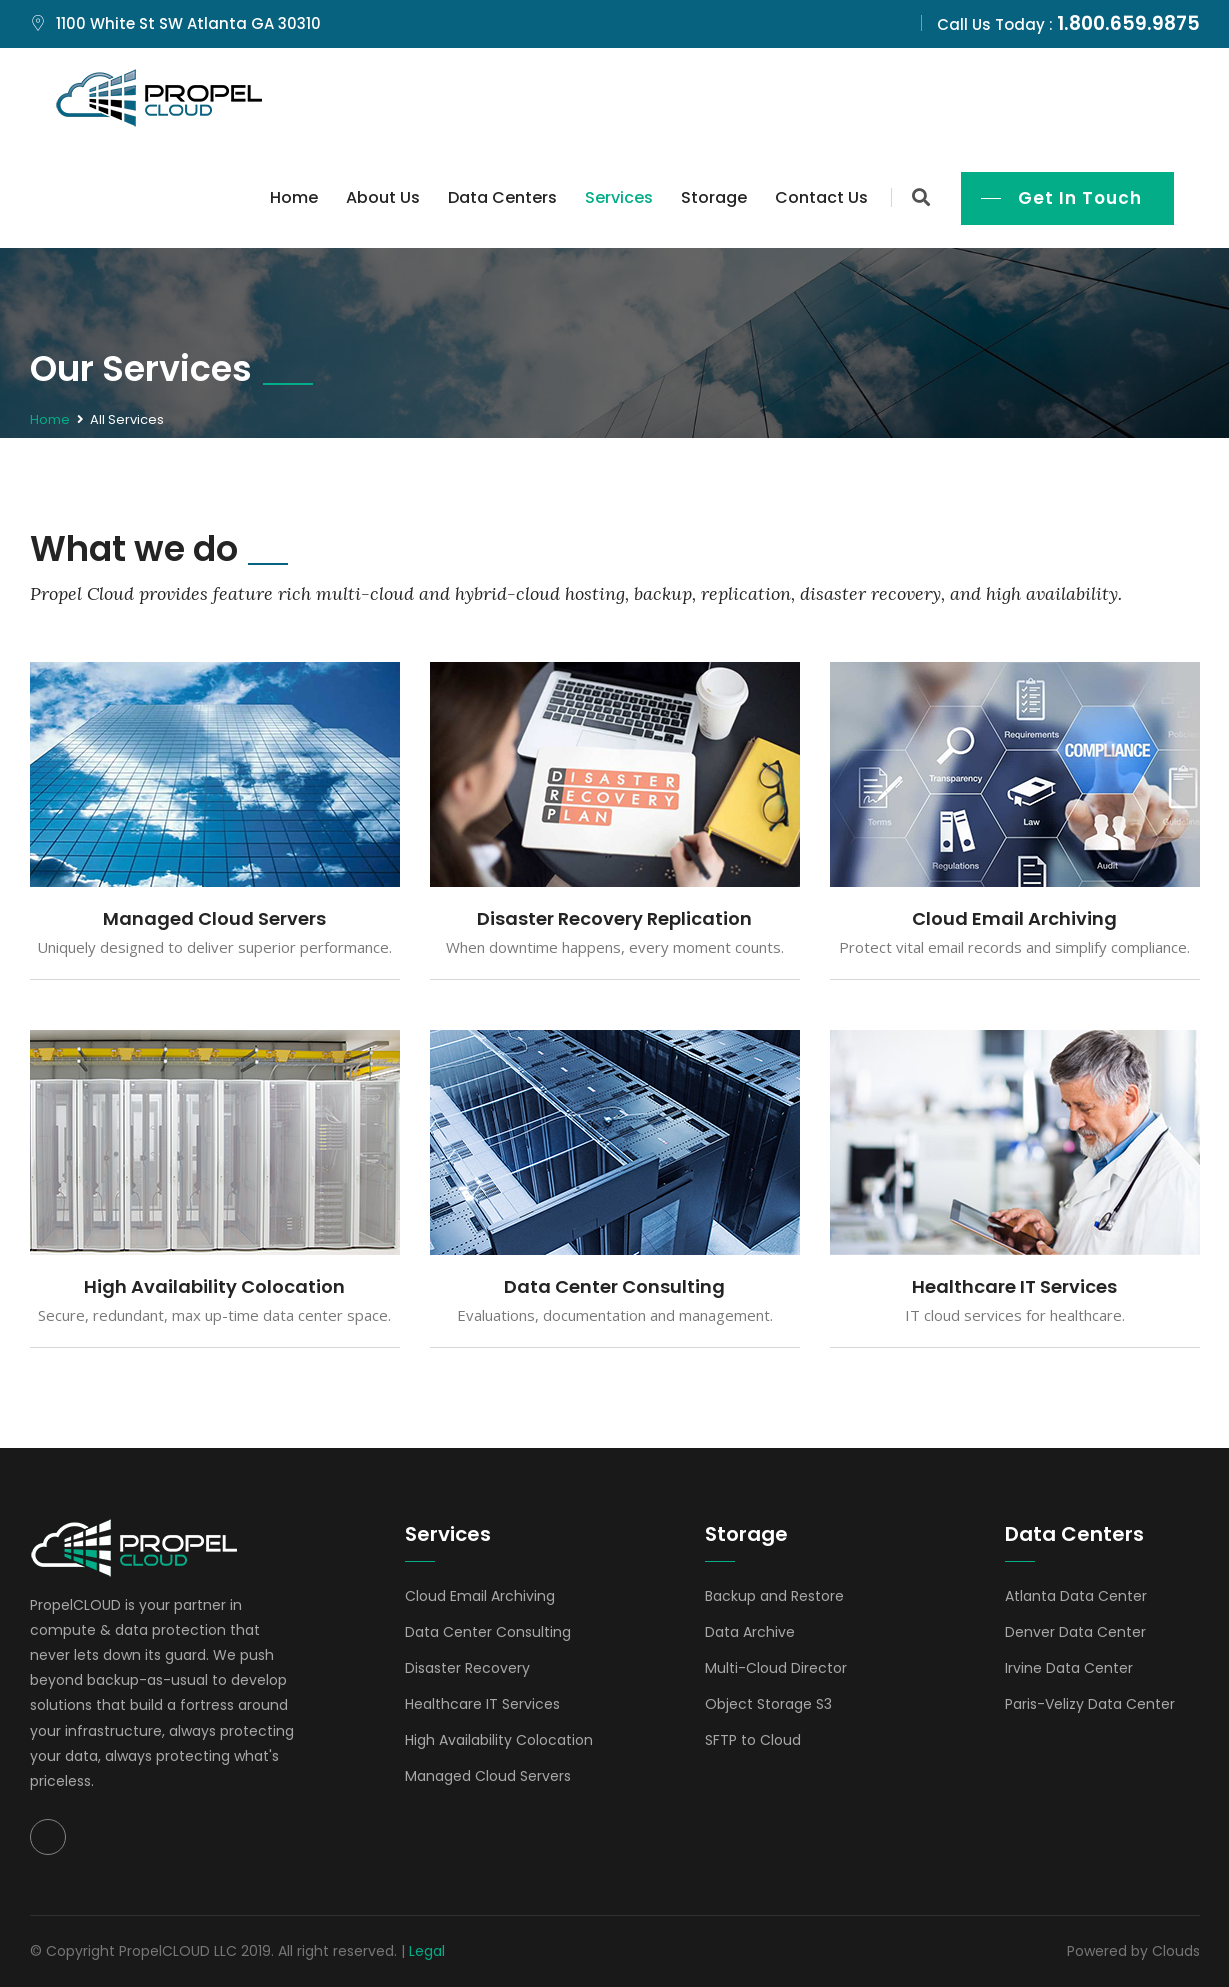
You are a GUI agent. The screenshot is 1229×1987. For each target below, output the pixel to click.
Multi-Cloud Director (776, 1668)
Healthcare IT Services (1014, 1286)
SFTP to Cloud (753, 1740)
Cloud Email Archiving (1014, 918)
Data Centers (502, 197)
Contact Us (821, 197)
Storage (714, 197)
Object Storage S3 (768, 1704)
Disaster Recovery (467, 1668)
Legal (427, 1951)
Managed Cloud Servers (214, 918)
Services (619, 197)
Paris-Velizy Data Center (1090, 1704)
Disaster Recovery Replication (614, 918)
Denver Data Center (1075, 1632)
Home (294, 197)
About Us (383, 197)
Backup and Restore (774, 1596)
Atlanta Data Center (1076, 1596)
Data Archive (750, 1632)
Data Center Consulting (614, 1286)
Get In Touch (1080, 198)
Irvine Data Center (1069, 1668)
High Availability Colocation (214, 1286)
